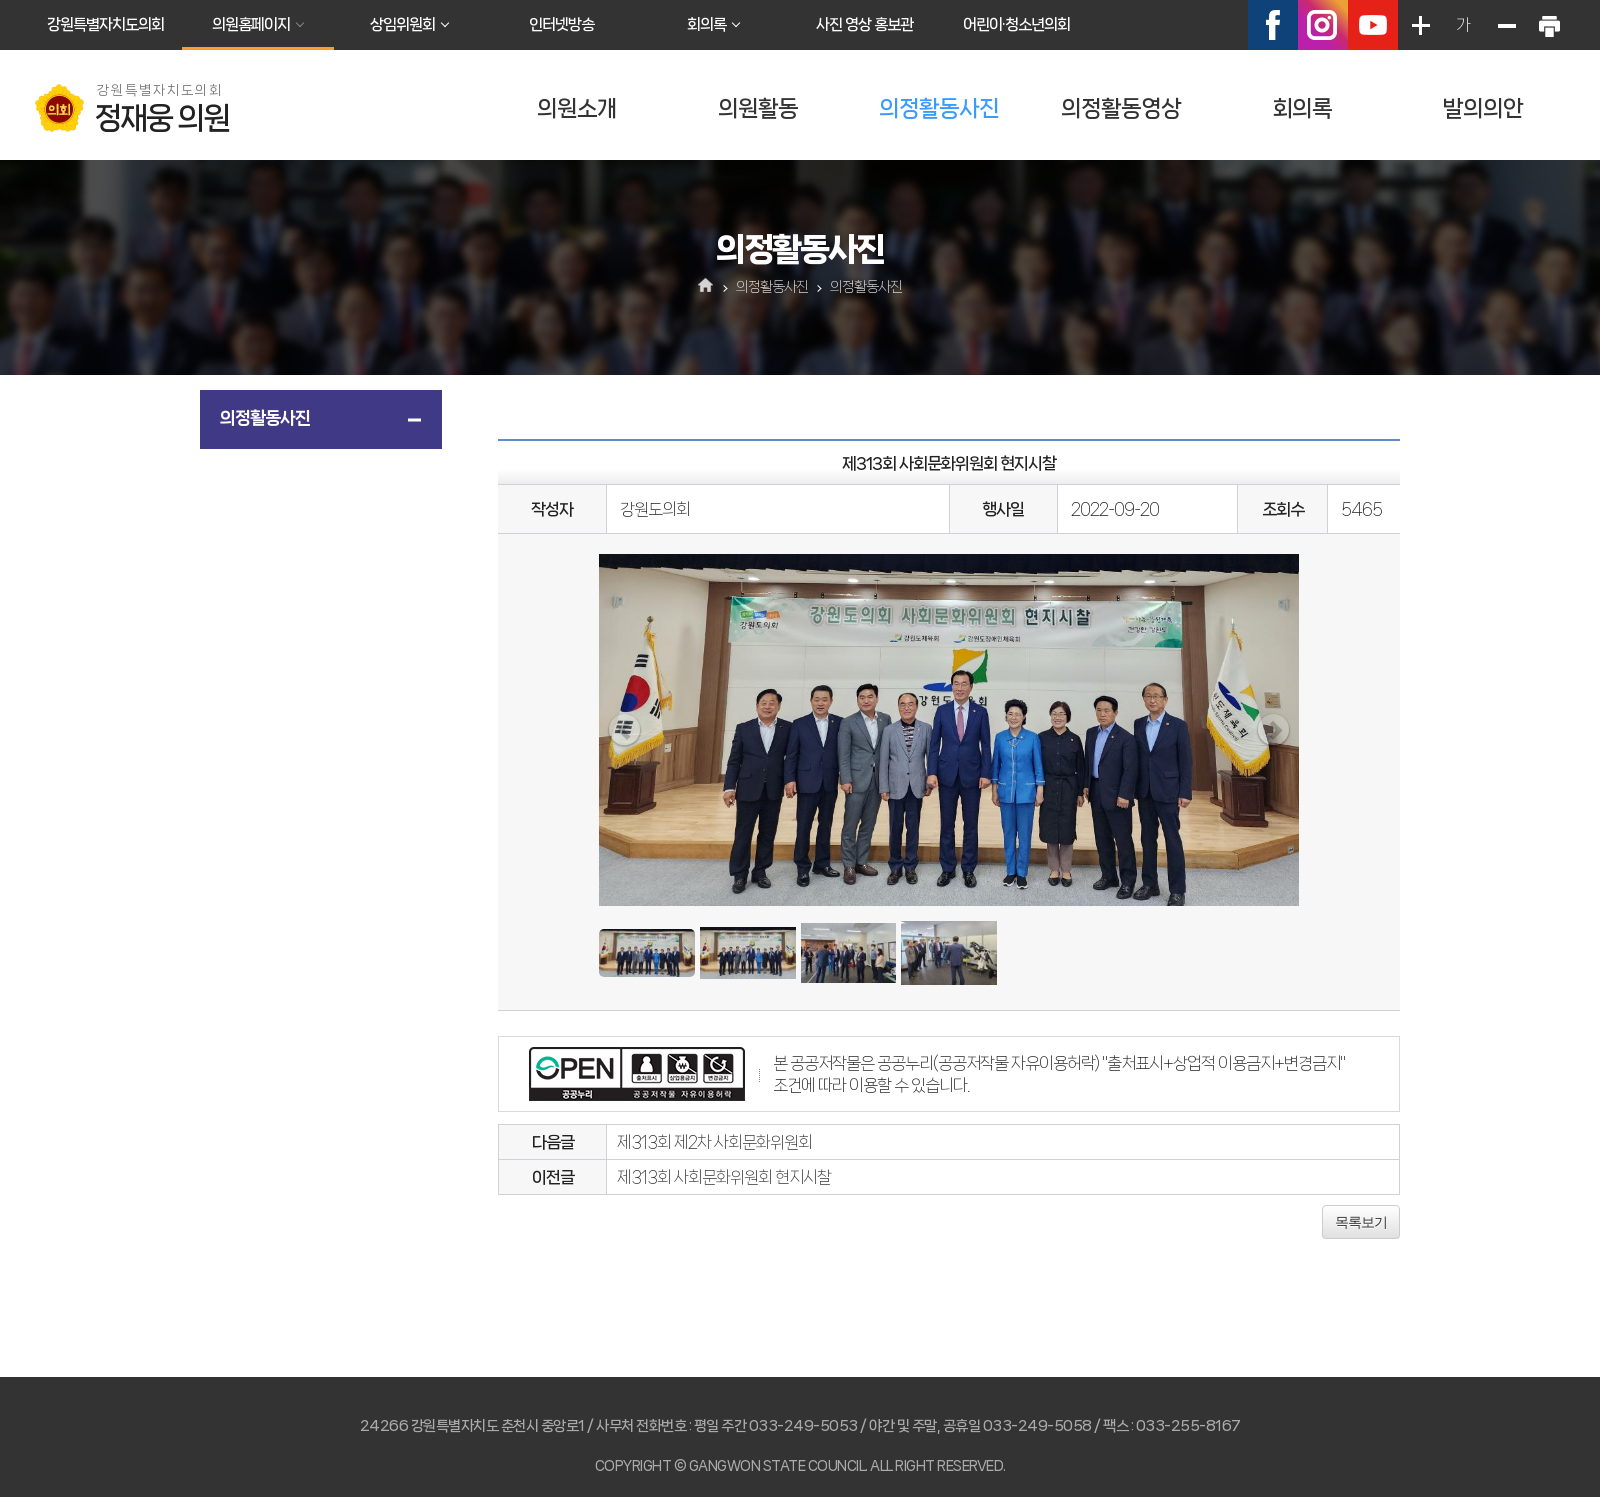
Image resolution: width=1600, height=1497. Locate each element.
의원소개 (577, 108)
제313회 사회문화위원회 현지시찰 (724, 1177)
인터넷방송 (561, 24)
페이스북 (1273, 25)
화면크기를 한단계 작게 (1506, 25)
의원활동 (758, 108)
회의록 (706, 24)
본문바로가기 (0, 0)
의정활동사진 (939, 108)
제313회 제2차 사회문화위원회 (714, 1142)
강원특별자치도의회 (105, 24)
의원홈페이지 (251, 24)
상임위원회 (402, 24)
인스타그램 (1323, 25)
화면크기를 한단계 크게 (1420, 25)
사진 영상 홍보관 (864, 24)
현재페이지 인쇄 (1549, 25)
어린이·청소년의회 (1016, 24)
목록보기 (1361, 1222)
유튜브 (1373, 25)
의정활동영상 (1121, 108)
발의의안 (1483, 108)
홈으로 (706, 287)
